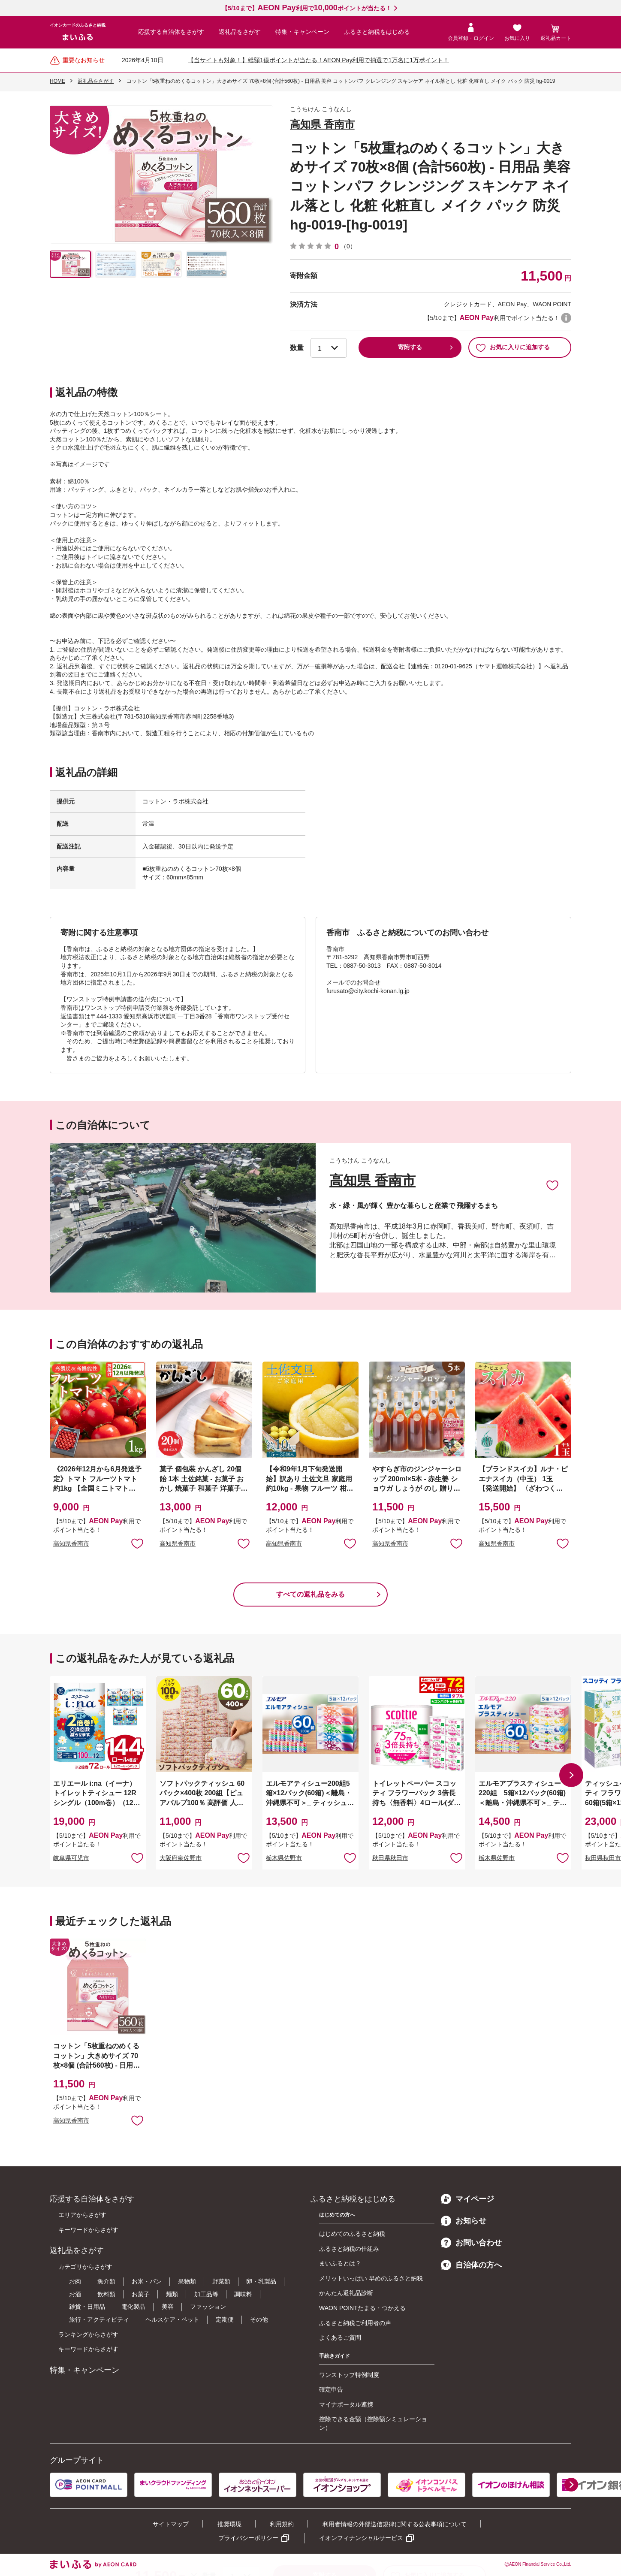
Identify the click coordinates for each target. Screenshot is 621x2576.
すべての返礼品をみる (310, 1594)
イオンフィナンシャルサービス (361, 2537)
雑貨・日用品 (87, 2306)
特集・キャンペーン (302, 31)
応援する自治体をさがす (171, 31)
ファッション (208, 2306)
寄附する (410, 347)
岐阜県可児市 (71, 1857)
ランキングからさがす (88, 2334)
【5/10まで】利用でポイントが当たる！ (306, 8)
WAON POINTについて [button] (566, 318)
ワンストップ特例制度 (349, 2374)
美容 (168, 2306)
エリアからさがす (82, 2214)
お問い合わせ (471, 2242)
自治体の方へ (471, 2265)
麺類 (172, 2294)
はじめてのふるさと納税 (352, 2233)
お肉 (75, 2281)
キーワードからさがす (88, 2229)
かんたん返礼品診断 (346, 2292)
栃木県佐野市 (284, 1857)
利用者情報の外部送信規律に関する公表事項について (395, 2524)
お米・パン (147, 2281)
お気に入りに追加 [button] (137, 1543)
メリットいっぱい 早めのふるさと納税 (371, 2278)
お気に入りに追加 (552, 1184)
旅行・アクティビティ (99, 2319)
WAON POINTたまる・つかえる (362, 2307)
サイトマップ (171, 2524)
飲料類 (106, 2294)
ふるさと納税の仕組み (349, 2248)
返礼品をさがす (240, 31)
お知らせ (463, 2221)
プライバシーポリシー (248, 2537)
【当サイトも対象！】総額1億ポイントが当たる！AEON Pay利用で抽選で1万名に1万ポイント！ (318, 60)
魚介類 (106, 2281)
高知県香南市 (71, 1543)
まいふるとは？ (340, 2263)
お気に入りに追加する (513, 347)
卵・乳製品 (261, 2281)
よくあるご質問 (340, 2337)
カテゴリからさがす (85, 2266)
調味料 (243, 2294)
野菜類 (221, 2281)
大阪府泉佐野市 (181, 1857)
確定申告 (331, 2389)
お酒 (75, 2294)
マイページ (467, 2199)
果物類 (187, 2281)
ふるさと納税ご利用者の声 (355, 2322)
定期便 (225, 2319)
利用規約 (282, 2524)
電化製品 (133, 2306)
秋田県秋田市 (390, 1857)
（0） (348, 246)
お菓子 (141, 2294)
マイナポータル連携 (346, 2404)
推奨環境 (229, 2524)
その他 (259, 2319)
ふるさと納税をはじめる (377, 31)
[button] (571, 1775)
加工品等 (206, 2294)
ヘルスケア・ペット (172, 2319)
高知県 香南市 (322, 124)
